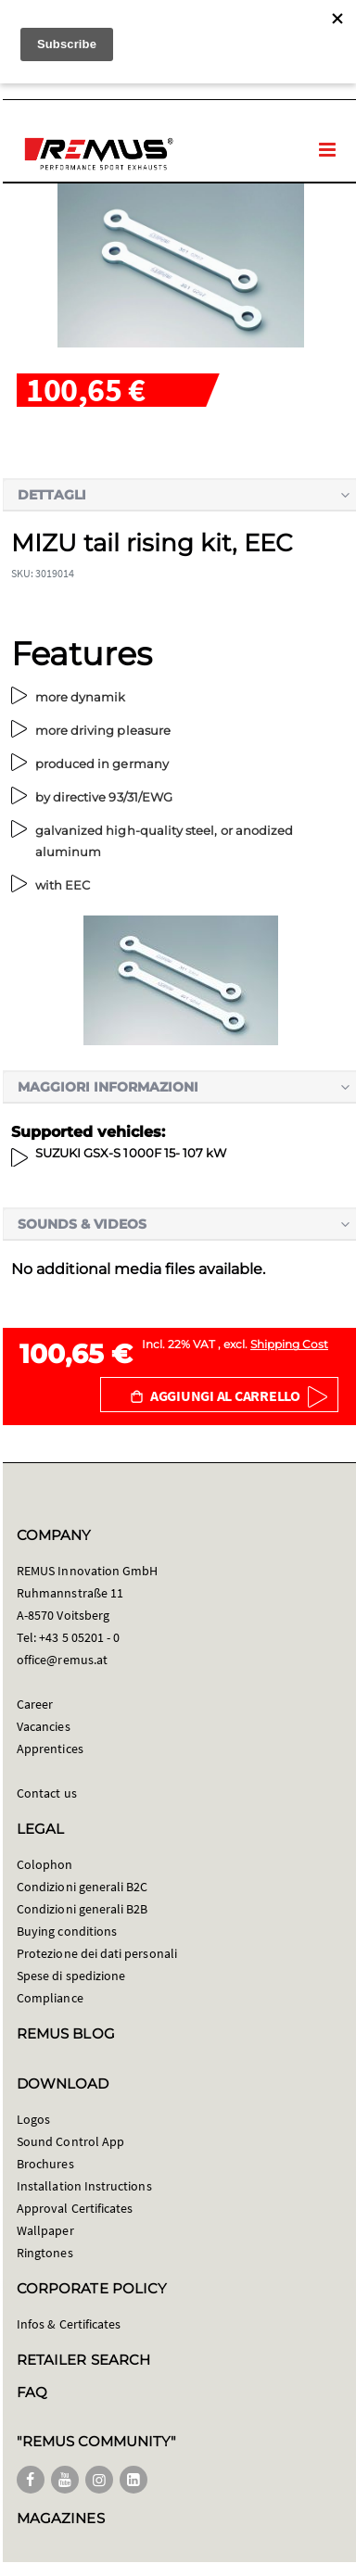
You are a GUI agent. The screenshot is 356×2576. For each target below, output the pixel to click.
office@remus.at (62, 1659)
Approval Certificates (75, 2208)
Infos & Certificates (69, 2324)
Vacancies (43, 1726)
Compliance (50, 1997)
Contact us (47, 1793)
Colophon (45, 1864)
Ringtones (45, 2252)
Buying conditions (67, 1931)
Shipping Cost (289, 1344)
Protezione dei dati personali (97, 1953)
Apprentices (50, 1748)
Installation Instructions (84, 2186)
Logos (33, 2119)
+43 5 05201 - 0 (79, 1637)
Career (35, 1704)
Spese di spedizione (71, 1975)
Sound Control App (70, 2141)
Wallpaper (45, 2230)
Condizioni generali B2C (82, 1886)
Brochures (45, 2163)
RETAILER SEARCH (83, 2359)
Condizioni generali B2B (82, 1908)
